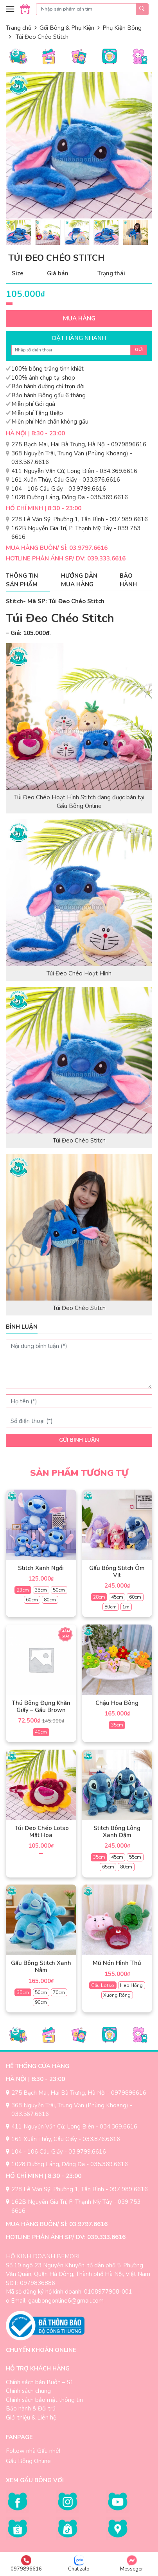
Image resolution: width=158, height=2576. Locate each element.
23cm (23, 1590)
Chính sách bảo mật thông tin (44, 2400)
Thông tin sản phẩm (22, 580)
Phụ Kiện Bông (122, 28)
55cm (135, 1857)
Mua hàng (79, 318)
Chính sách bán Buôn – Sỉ (39, 2382)
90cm (41, 2002)
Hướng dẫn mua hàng (79, 580)
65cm (108, 1867)
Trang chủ (18, 28)
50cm (59, 1590)
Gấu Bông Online (28, 2461)
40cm (41, 1732)
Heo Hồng (131, 1985)
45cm (117, 1597)
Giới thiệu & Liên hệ (31, 2417)
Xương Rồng (117, 1995)
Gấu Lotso (102, 1985)
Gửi (139, 350)
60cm (32, 1600)
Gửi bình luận (79, 1440)
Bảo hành (128, 580)
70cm (59, 1992)
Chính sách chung (28, 2391)
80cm (50, 1600)
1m (125, 1607)
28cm (99, 1597)
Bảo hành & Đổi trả (31, 2408)
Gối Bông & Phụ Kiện (67, 28)
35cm (41, 1590)
